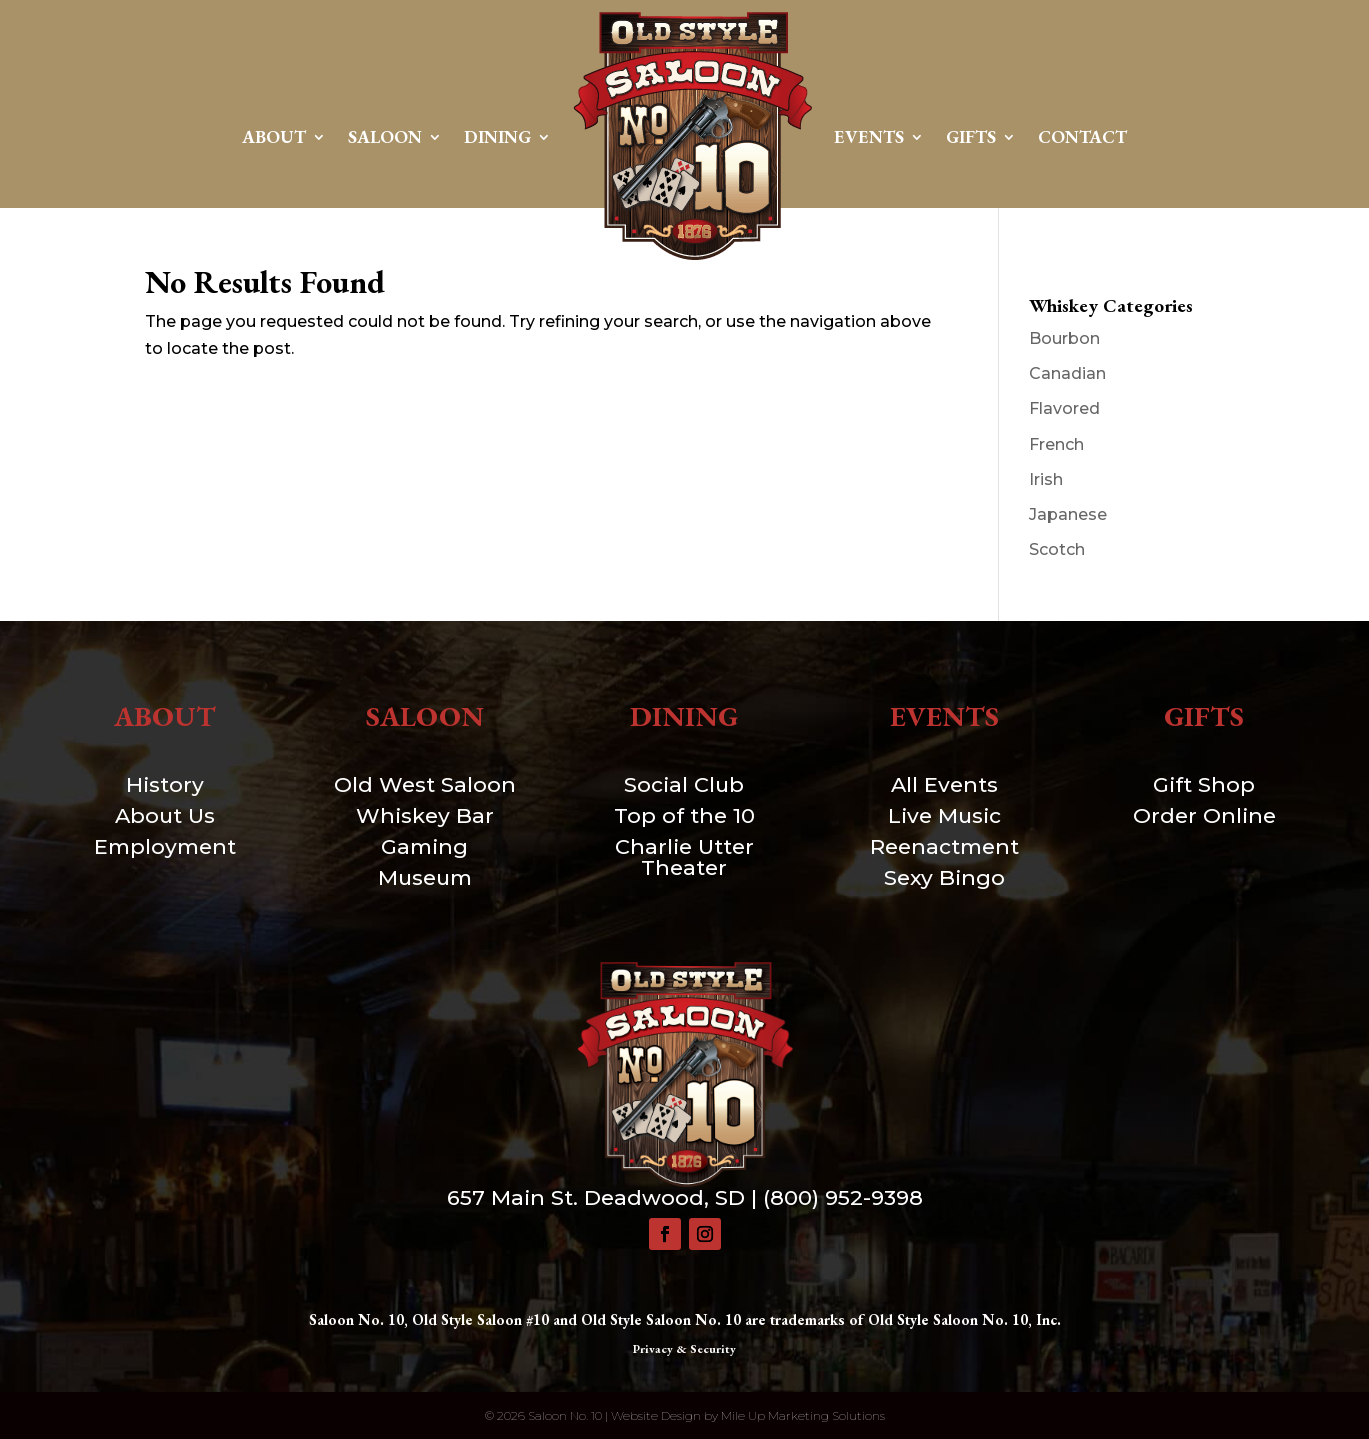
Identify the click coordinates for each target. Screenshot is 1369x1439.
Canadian (1067, 373)
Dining (497, 136)
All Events (944, 784)
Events (869, 136)
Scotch (1057, 549)
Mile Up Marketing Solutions (803, 1415)
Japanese (1068, 514)
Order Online (1204, 815)
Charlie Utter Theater (684, 857)
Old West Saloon (425, 784)
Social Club (684, 784)
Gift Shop (1204, 784)
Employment (165, 846)
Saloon (385, 136)
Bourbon (1064, 338)
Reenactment (944, 846)
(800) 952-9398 (843, 1197)
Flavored (1064, 408)
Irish (1046, 479)
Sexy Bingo (944, 877)
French (1056, 444)
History (165, 784)
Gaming (424, 846)
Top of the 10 (684, 815)
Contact (1082, 136)
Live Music (944, 815)
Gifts (971, 136)
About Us (165, 815)
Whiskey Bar (425, 815)
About (274, 136)
